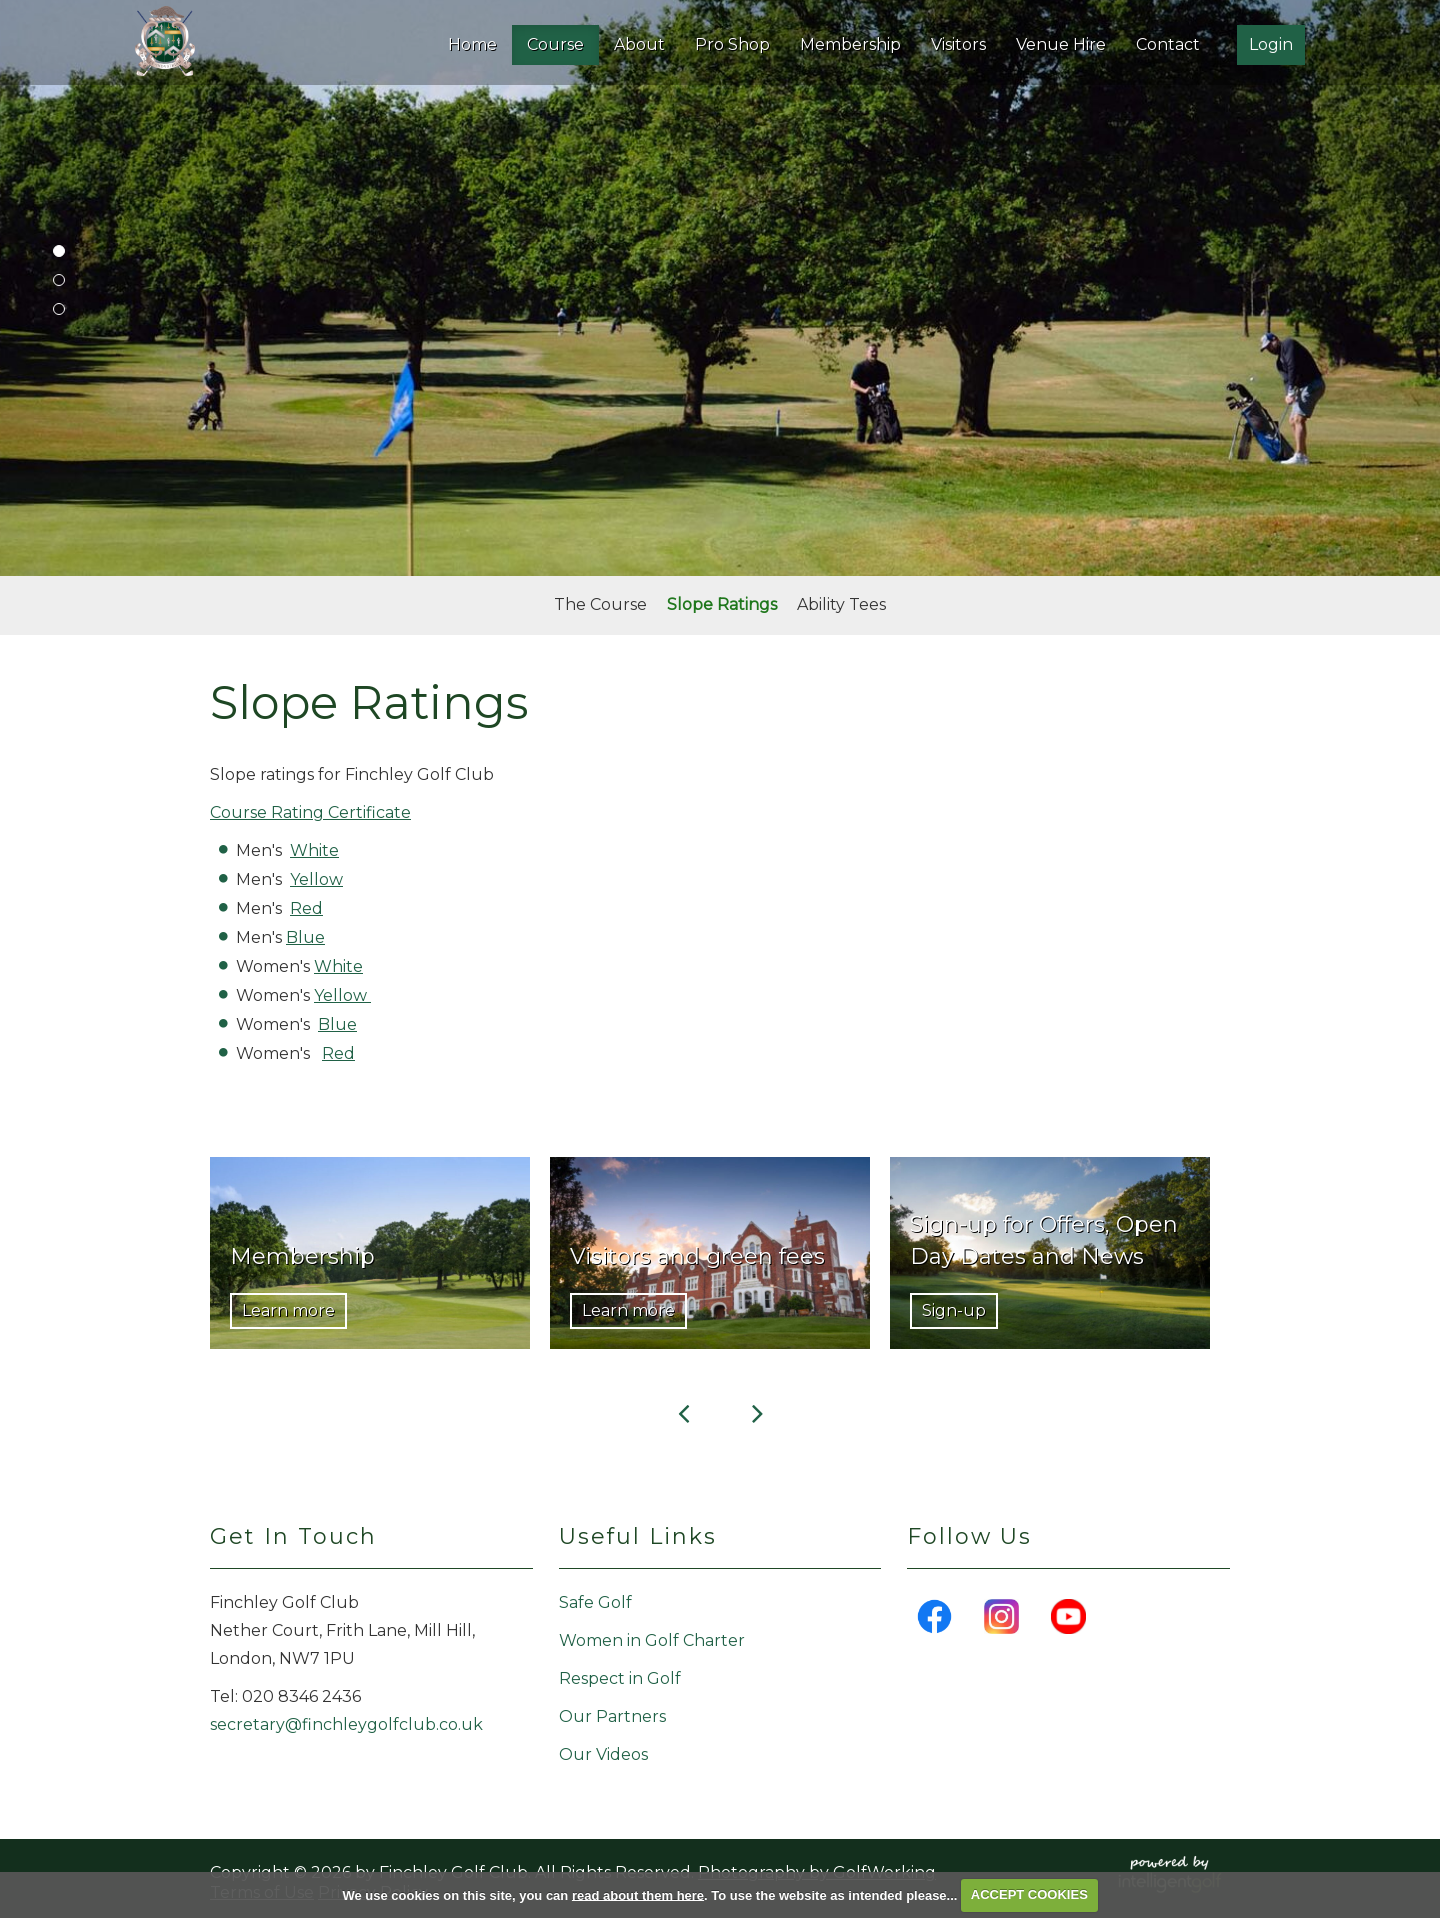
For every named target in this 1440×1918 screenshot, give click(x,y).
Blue (305, 937)
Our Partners (612, 1716)
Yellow (316, 879)
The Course (600, 604)
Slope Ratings (722, 604)
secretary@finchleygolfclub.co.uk (346, 1724)
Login (1271, 44)
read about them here (638, 1894)
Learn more (288, 1310)
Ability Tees (841, 604)
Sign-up (954, 1310)
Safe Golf (595, 1602)
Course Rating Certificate (310, 812)
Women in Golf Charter (652, 1640)
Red (306, 908)
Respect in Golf (620, 1678)
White (314, 850)
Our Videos (603, 1754)
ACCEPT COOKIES (1029, 1894)
